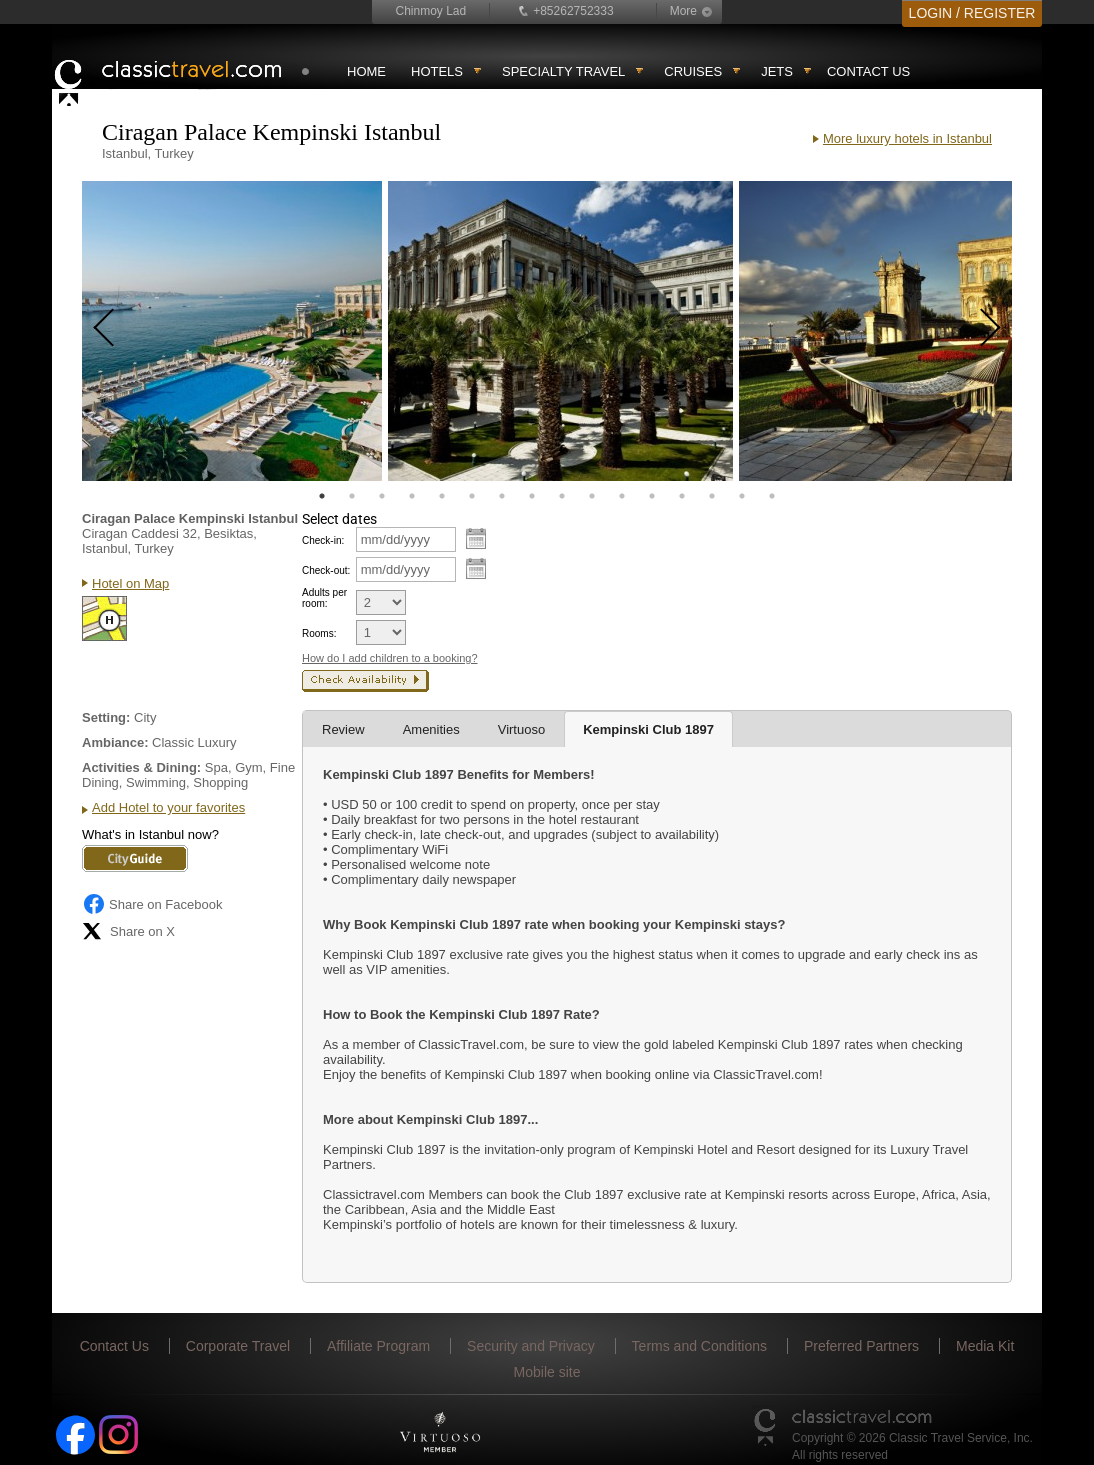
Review (343, 729)
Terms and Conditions (699, 1346)
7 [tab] (502, 496)
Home (366, 71)
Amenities (431, 729)
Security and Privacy (531, 1346)
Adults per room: (324, 598)
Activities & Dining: (141, 767)
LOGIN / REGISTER (972, 13)
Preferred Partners (861, 1346)
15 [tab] (742, 496)
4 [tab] (412, 496)
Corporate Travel (238, 1346)
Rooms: (319, 633)
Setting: (106, 717)
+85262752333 (573, 11)
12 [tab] (652, 496)
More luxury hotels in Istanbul (907, 138)
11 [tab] (622, 496)
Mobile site (547, 1372)
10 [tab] (592, 496)
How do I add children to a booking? (390, 658)
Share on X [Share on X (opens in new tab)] (128, 931)
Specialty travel (563, 71)
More (683, 11)
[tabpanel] (232, 331)
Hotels (437, 71)
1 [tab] (322, 496)
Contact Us (868, 71)
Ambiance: (115, 742)
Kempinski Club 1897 (648, 729)
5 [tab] (442, 496)
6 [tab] (472, 496)
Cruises (693, 71)
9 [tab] (562, 496)
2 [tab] (352, 496)
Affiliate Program (378, 1346)
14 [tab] (712, 496)
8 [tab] (532, 496)
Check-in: (323, 540)
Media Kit (985, 1346)
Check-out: (326, 570)
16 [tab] (772, 496)
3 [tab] (382, 496)
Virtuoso (521, 729)
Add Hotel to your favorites (168, 807)
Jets (777, 71)
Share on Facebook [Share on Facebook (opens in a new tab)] (152, 904)
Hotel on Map (130, 583)
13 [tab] (682, 496)
